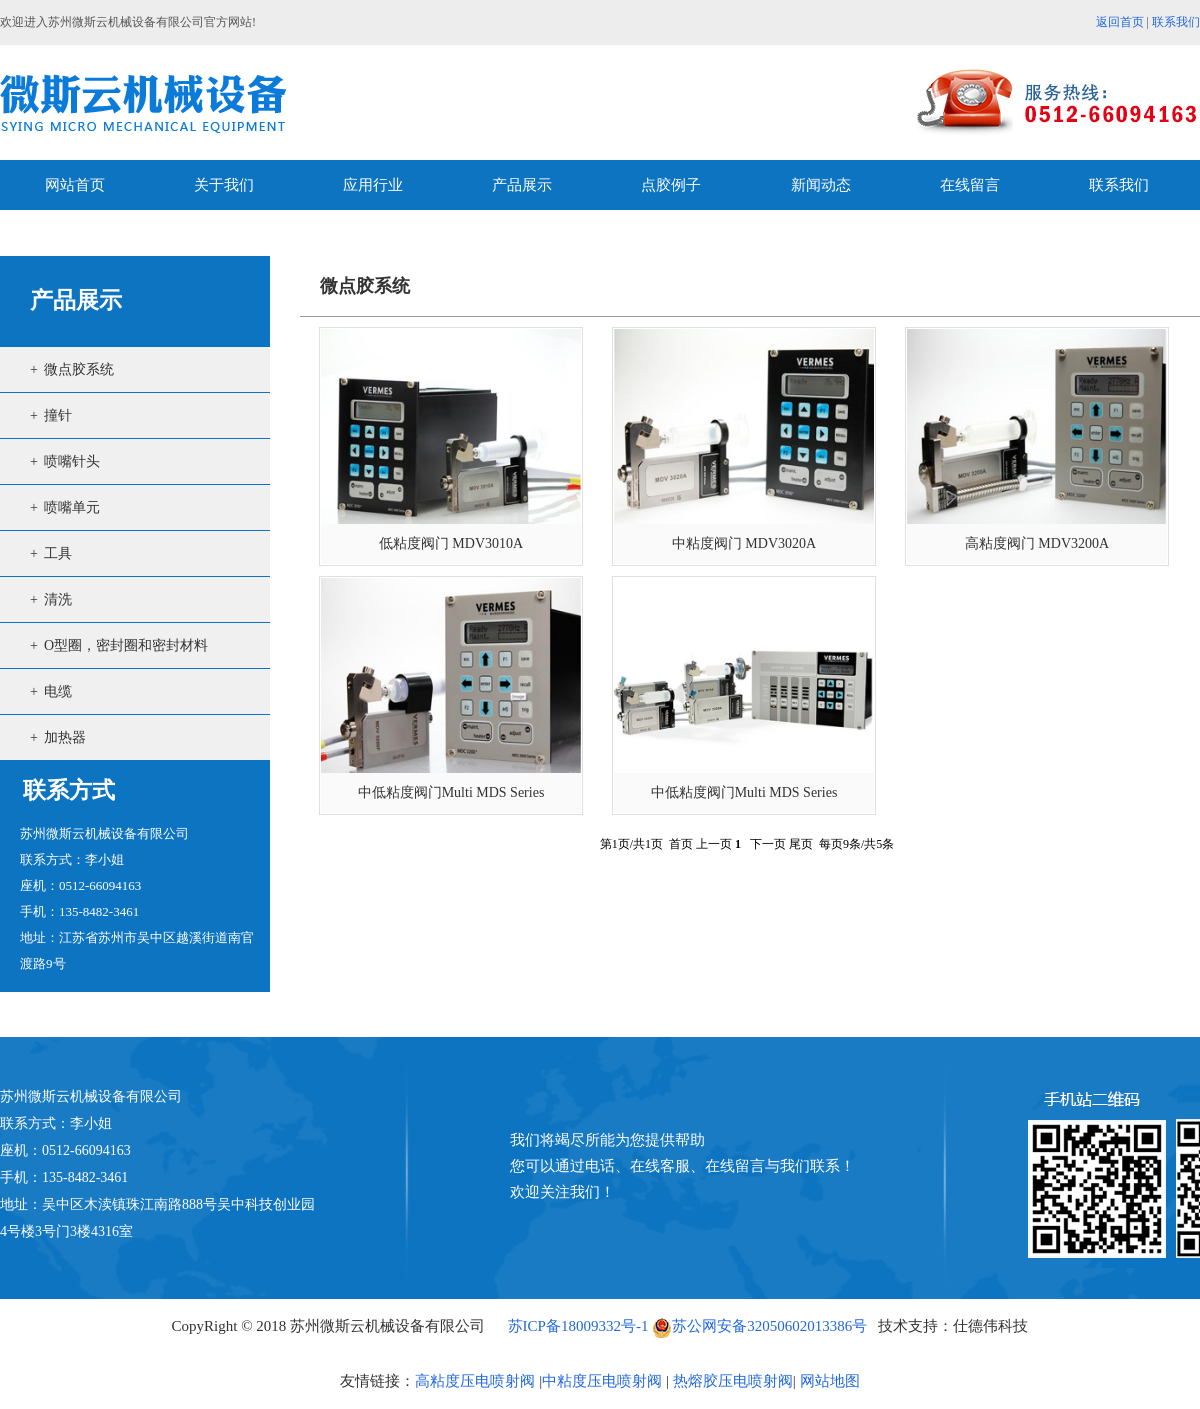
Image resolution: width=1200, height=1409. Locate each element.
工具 (58, 553)
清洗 (58, 599)
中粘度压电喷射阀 (602, 1381)
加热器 (65, 737)
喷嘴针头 (72, 461)
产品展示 (76, 300)
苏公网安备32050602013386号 (759, 1326)
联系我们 (1176, 22)
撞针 (58, 415)
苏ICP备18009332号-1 (578, 1326)
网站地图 (830, 1381)
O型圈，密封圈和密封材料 (126, 645)
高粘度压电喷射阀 (475, 1381)
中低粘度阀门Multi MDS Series (451, 792)
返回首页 (1120, 22)
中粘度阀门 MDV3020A (744, 543)
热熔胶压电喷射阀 (731, 1381)
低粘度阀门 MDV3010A (451, 543)
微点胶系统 (79, 369)
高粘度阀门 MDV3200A (1037, 543)
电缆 (58, 691)
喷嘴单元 (72, 507)
